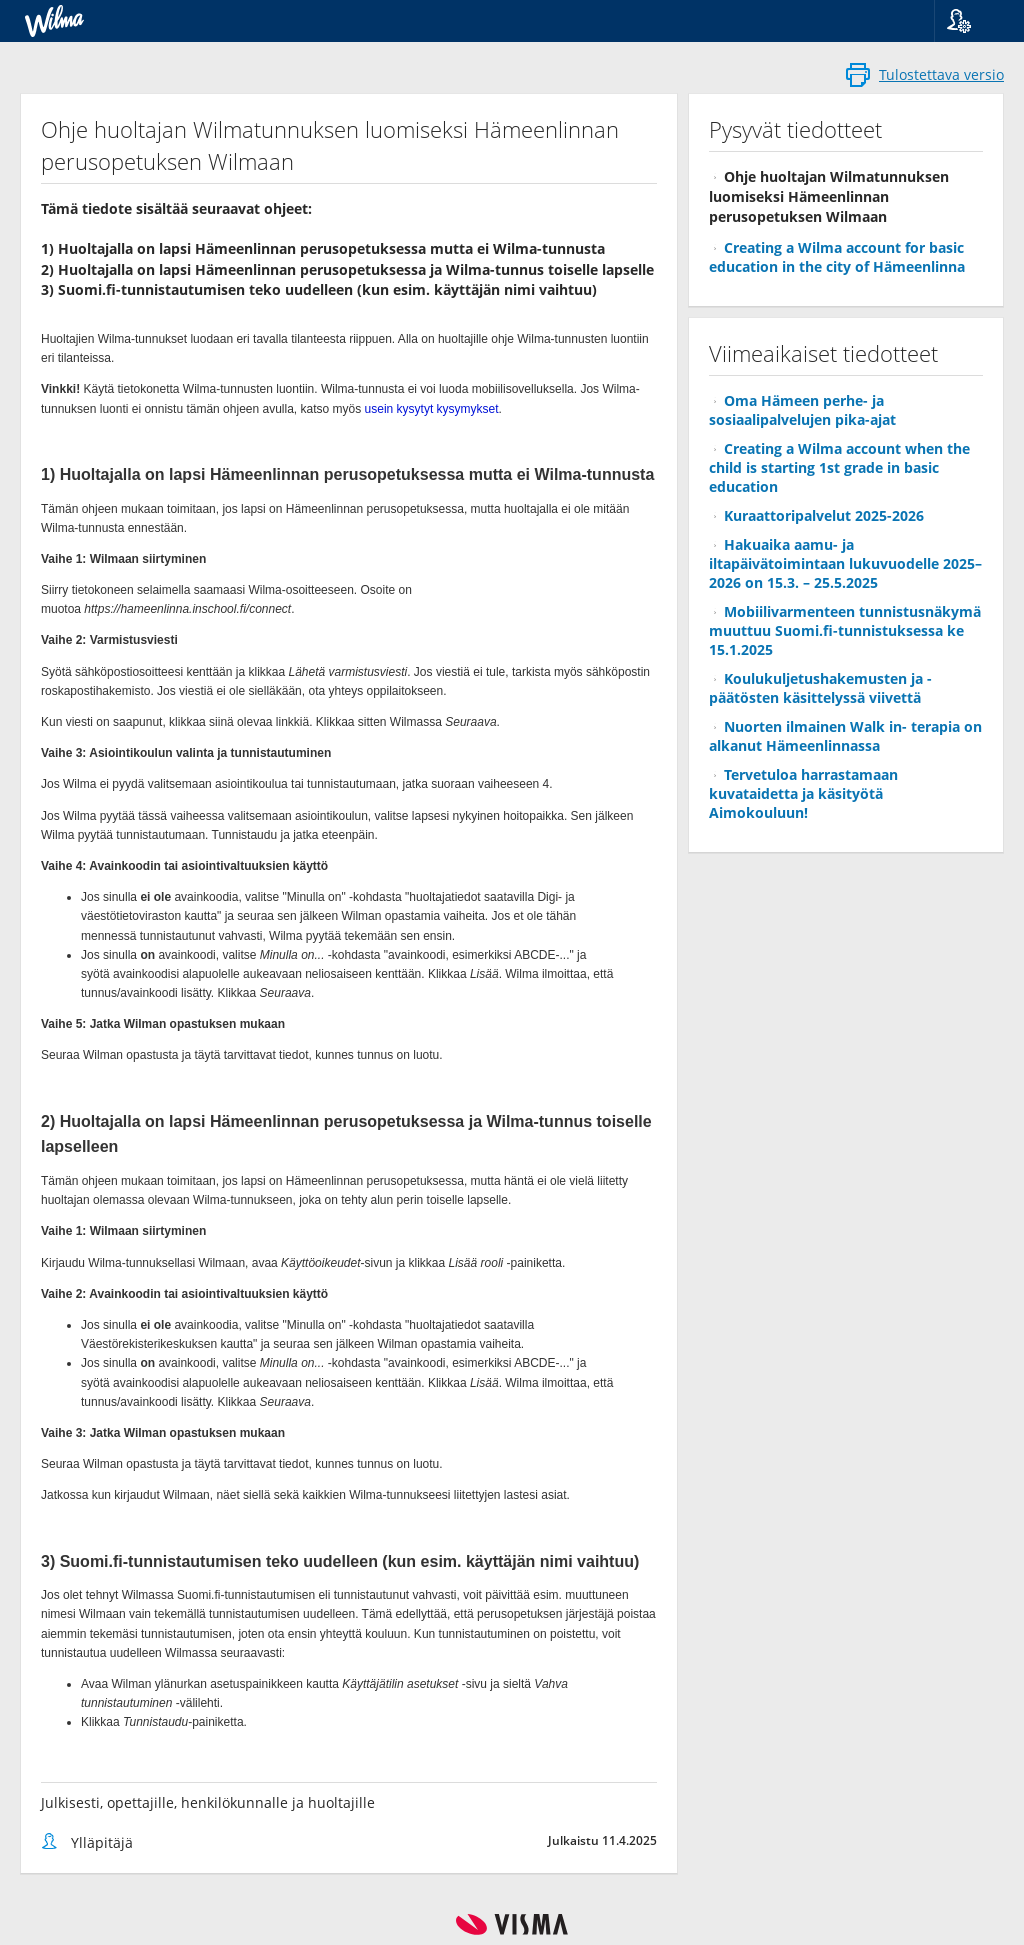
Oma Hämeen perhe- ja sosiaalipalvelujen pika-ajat (802, 410)
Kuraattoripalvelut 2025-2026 (824, 515)
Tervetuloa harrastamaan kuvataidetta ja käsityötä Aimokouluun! (803, 793)
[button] (971, 21)
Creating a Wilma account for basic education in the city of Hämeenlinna (837, 257)
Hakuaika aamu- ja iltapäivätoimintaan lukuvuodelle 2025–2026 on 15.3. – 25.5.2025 (845, 563)
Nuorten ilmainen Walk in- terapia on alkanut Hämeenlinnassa (845, 736)
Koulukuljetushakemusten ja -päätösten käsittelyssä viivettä (820, 688)
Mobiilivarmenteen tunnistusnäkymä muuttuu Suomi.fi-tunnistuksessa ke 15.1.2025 (845, 630)
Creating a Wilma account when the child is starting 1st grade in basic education (839, 467)
